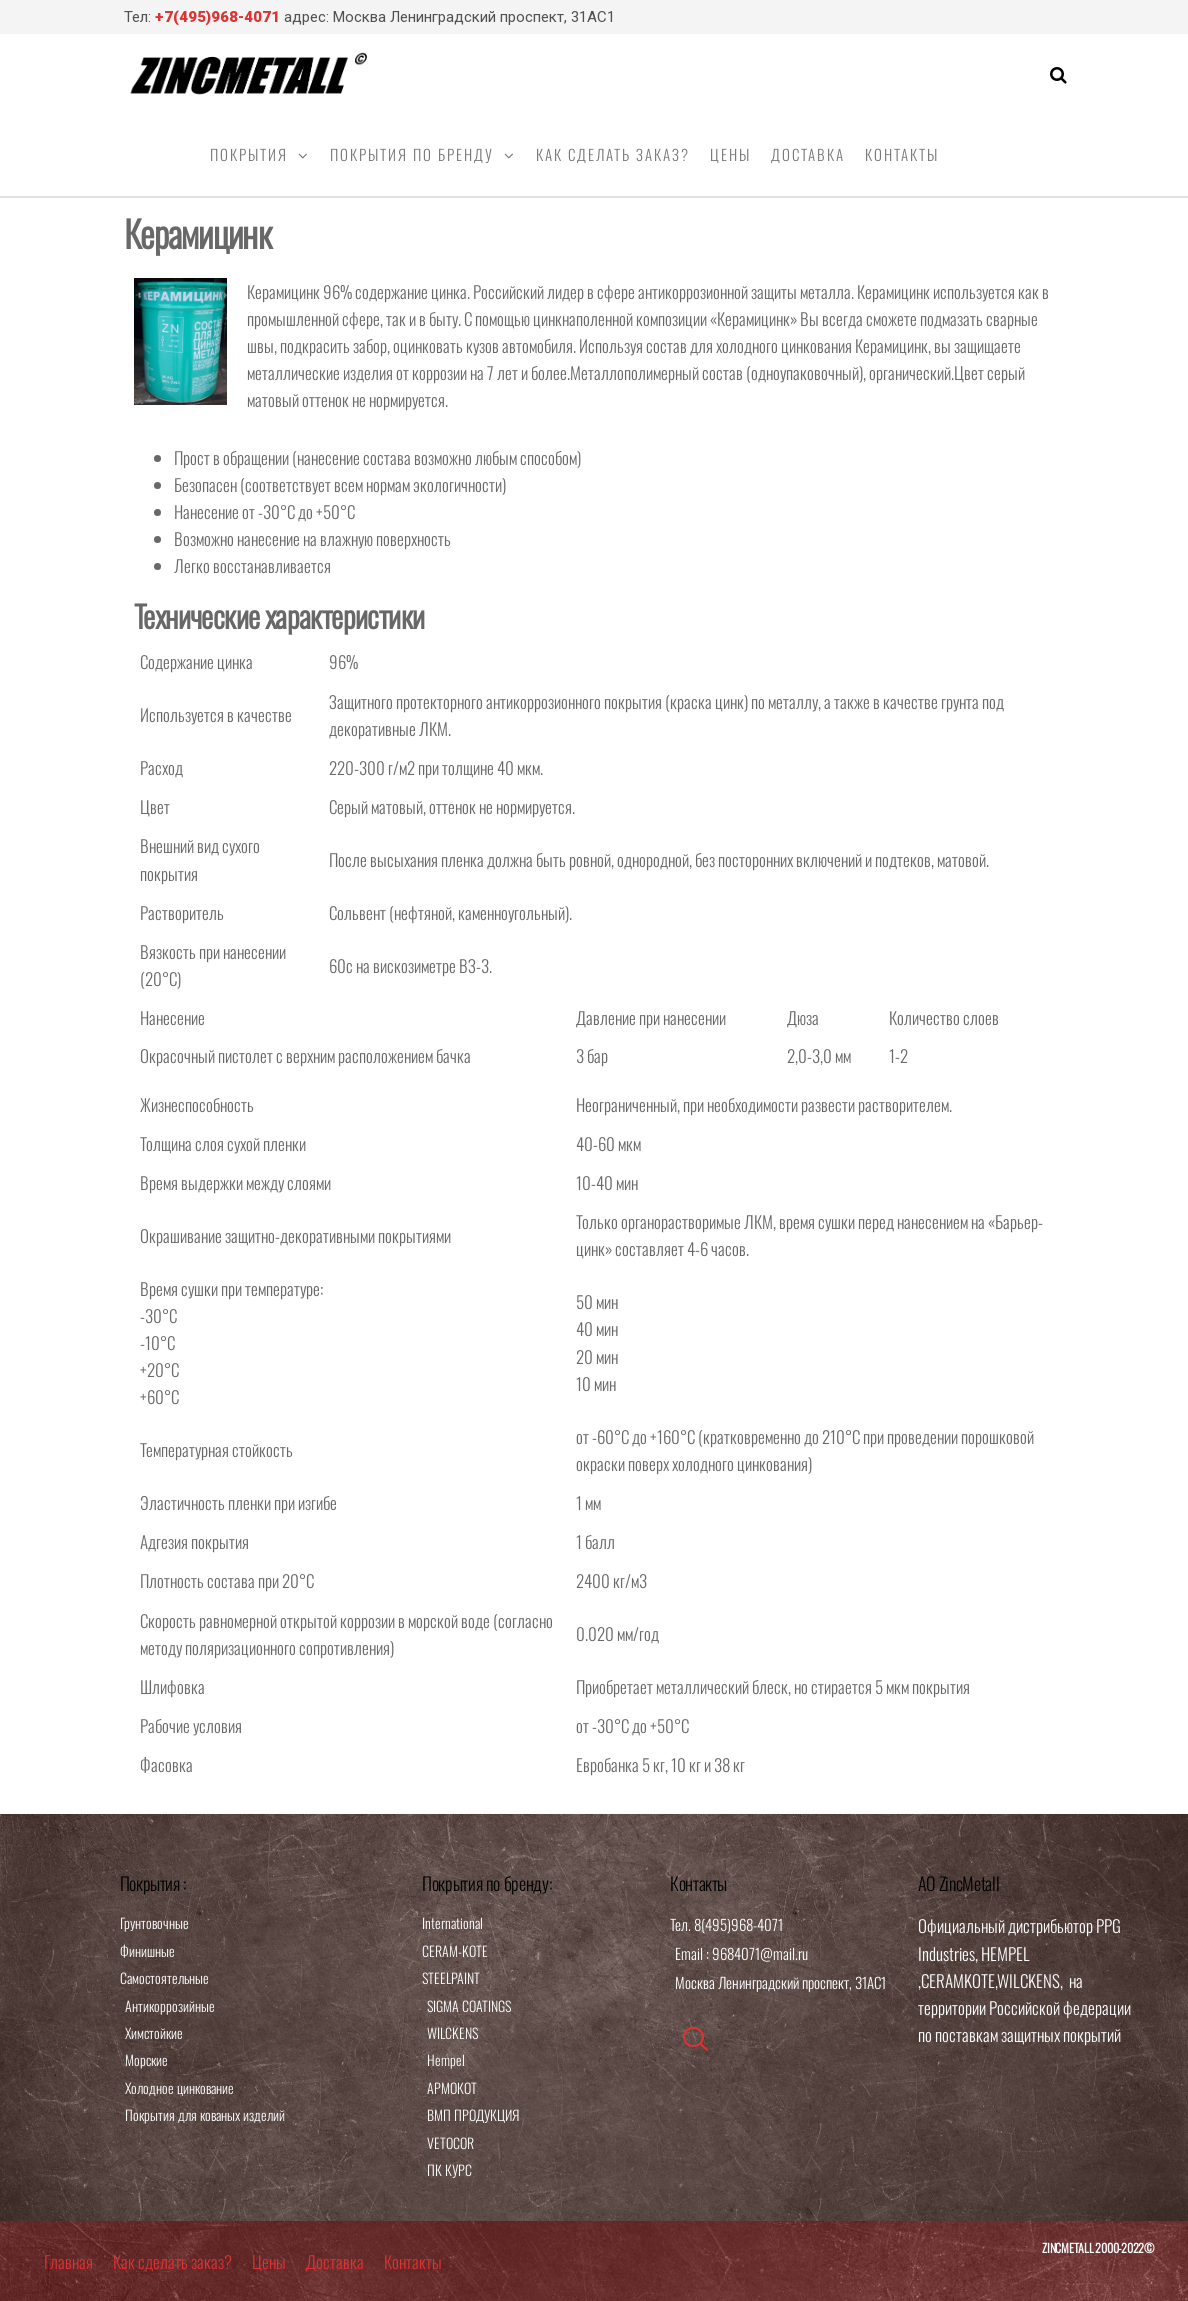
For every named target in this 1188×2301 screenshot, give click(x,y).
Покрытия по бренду (412, 154)
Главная (68, 2261)
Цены (730, 154)
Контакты (902, 154)
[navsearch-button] (695, 2039)
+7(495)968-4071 (217, 17)
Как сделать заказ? (613, 154)
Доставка (808, 154)
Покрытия (249, 154)
